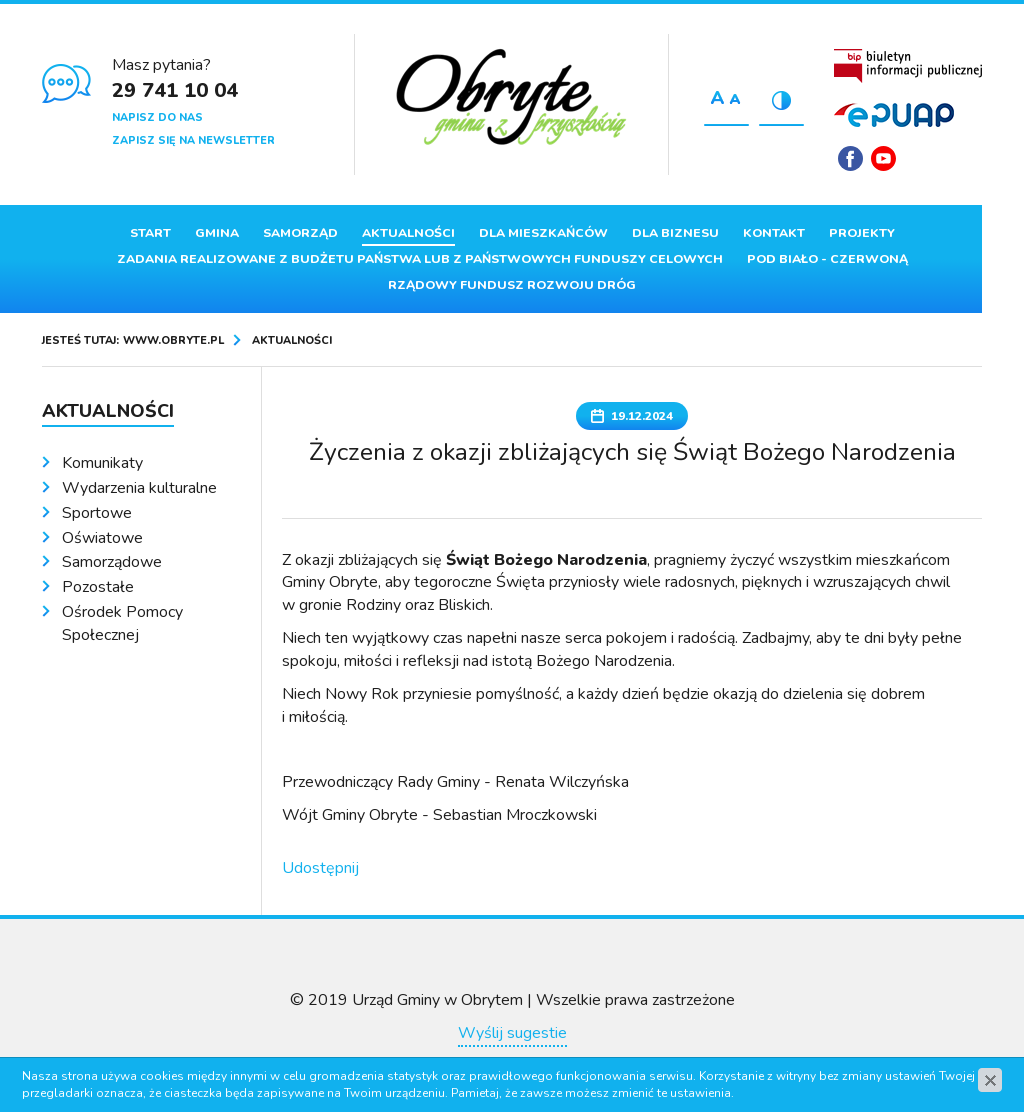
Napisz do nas (157, 117)
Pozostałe (98, 587)
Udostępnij (320, 868)
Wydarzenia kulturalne (139, 488)
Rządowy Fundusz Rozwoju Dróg (512, 285)
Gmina (217, 233)
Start (150, 233)
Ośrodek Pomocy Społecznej (122, 623)
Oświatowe (102, 538)
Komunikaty (102, 463)
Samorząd (300, 233)
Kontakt (774, 233)
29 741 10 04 (175, 90)
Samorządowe (112, 562)
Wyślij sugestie (512, 1033)
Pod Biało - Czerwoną (827, 259)
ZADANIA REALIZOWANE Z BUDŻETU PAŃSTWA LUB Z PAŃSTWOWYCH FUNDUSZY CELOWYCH (420, 259)
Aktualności (408, 233)
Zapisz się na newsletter (193, 140)
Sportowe (97, 513)
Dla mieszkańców (543, 233)
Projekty (862, 233)
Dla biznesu (675, 233)
